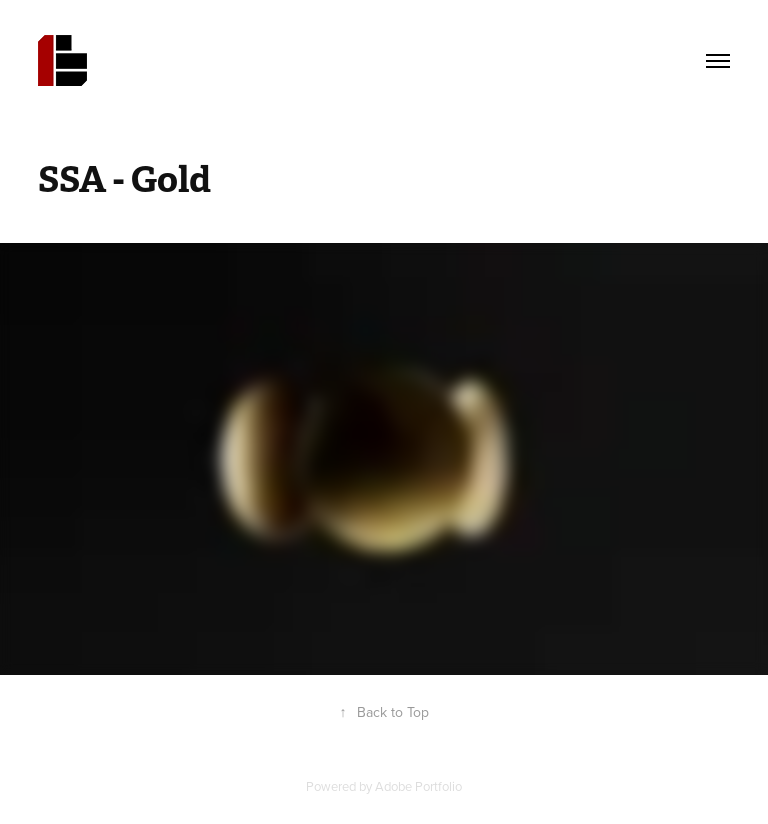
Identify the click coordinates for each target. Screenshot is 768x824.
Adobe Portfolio (418, 786)
